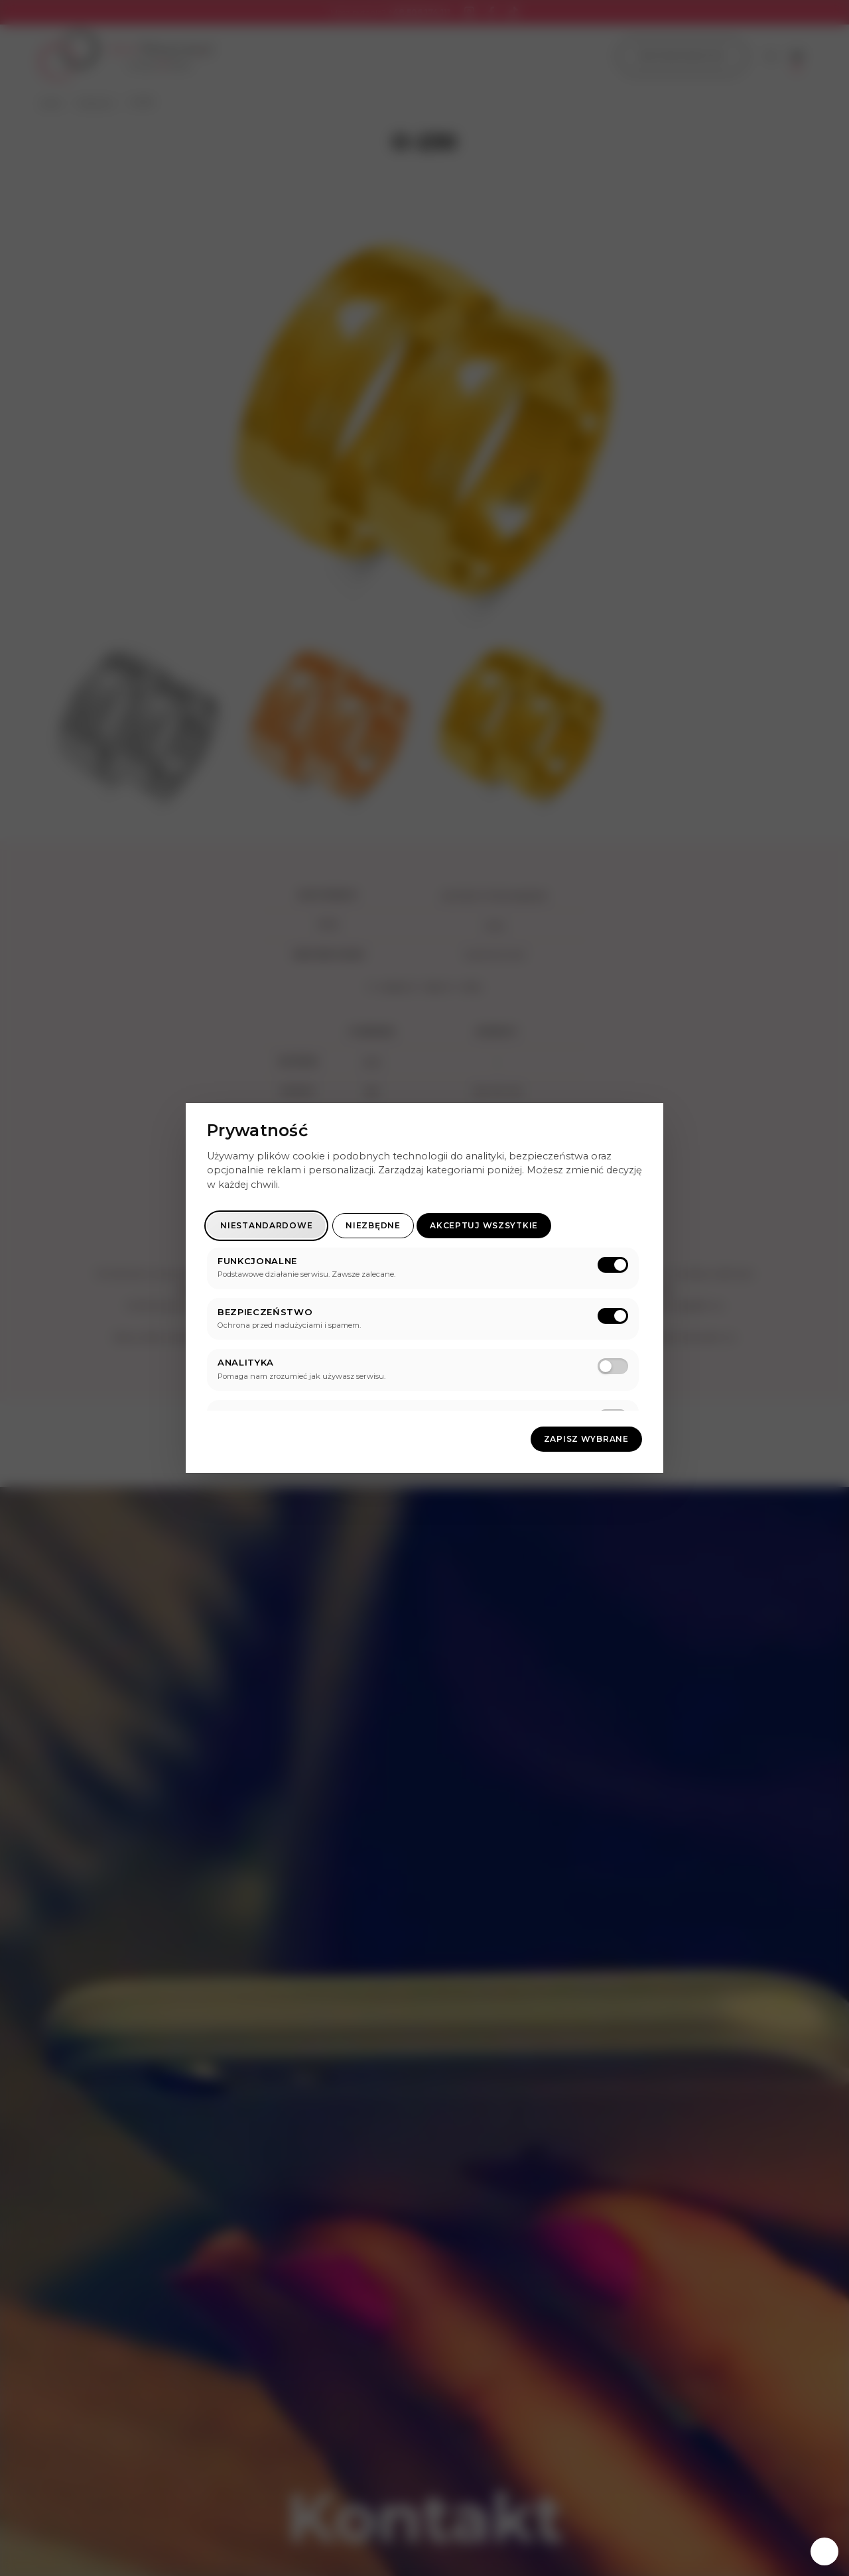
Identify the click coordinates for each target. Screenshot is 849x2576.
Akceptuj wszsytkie (484, 1225)
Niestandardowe (266, 1225)
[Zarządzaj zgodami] (824, 2551)
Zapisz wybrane (586, 1439)
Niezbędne (373, 1225)
